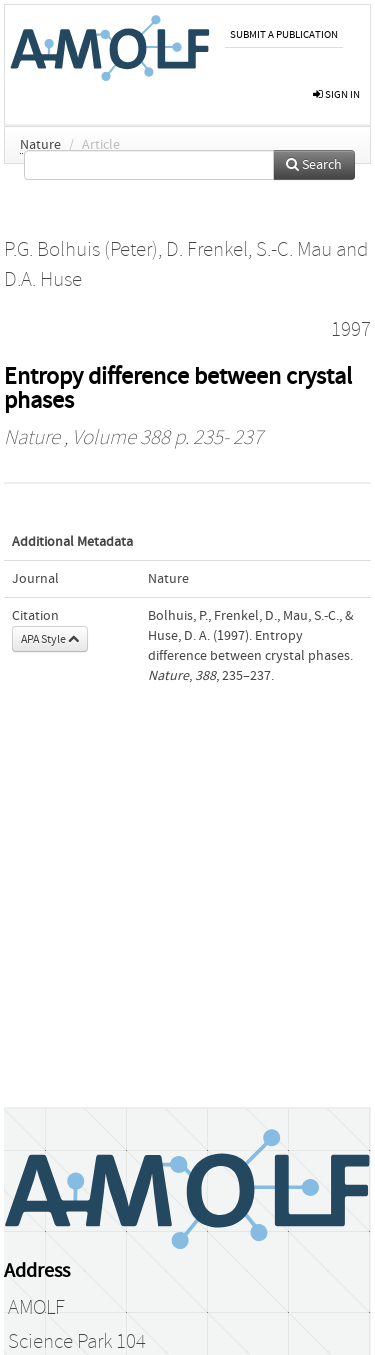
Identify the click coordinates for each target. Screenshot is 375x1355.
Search (314, 165)
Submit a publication (284, 34)
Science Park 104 (77, 1342)
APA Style (50, 639)
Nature (40, 145)
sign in (336, 94)
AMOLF (36, 1308)
